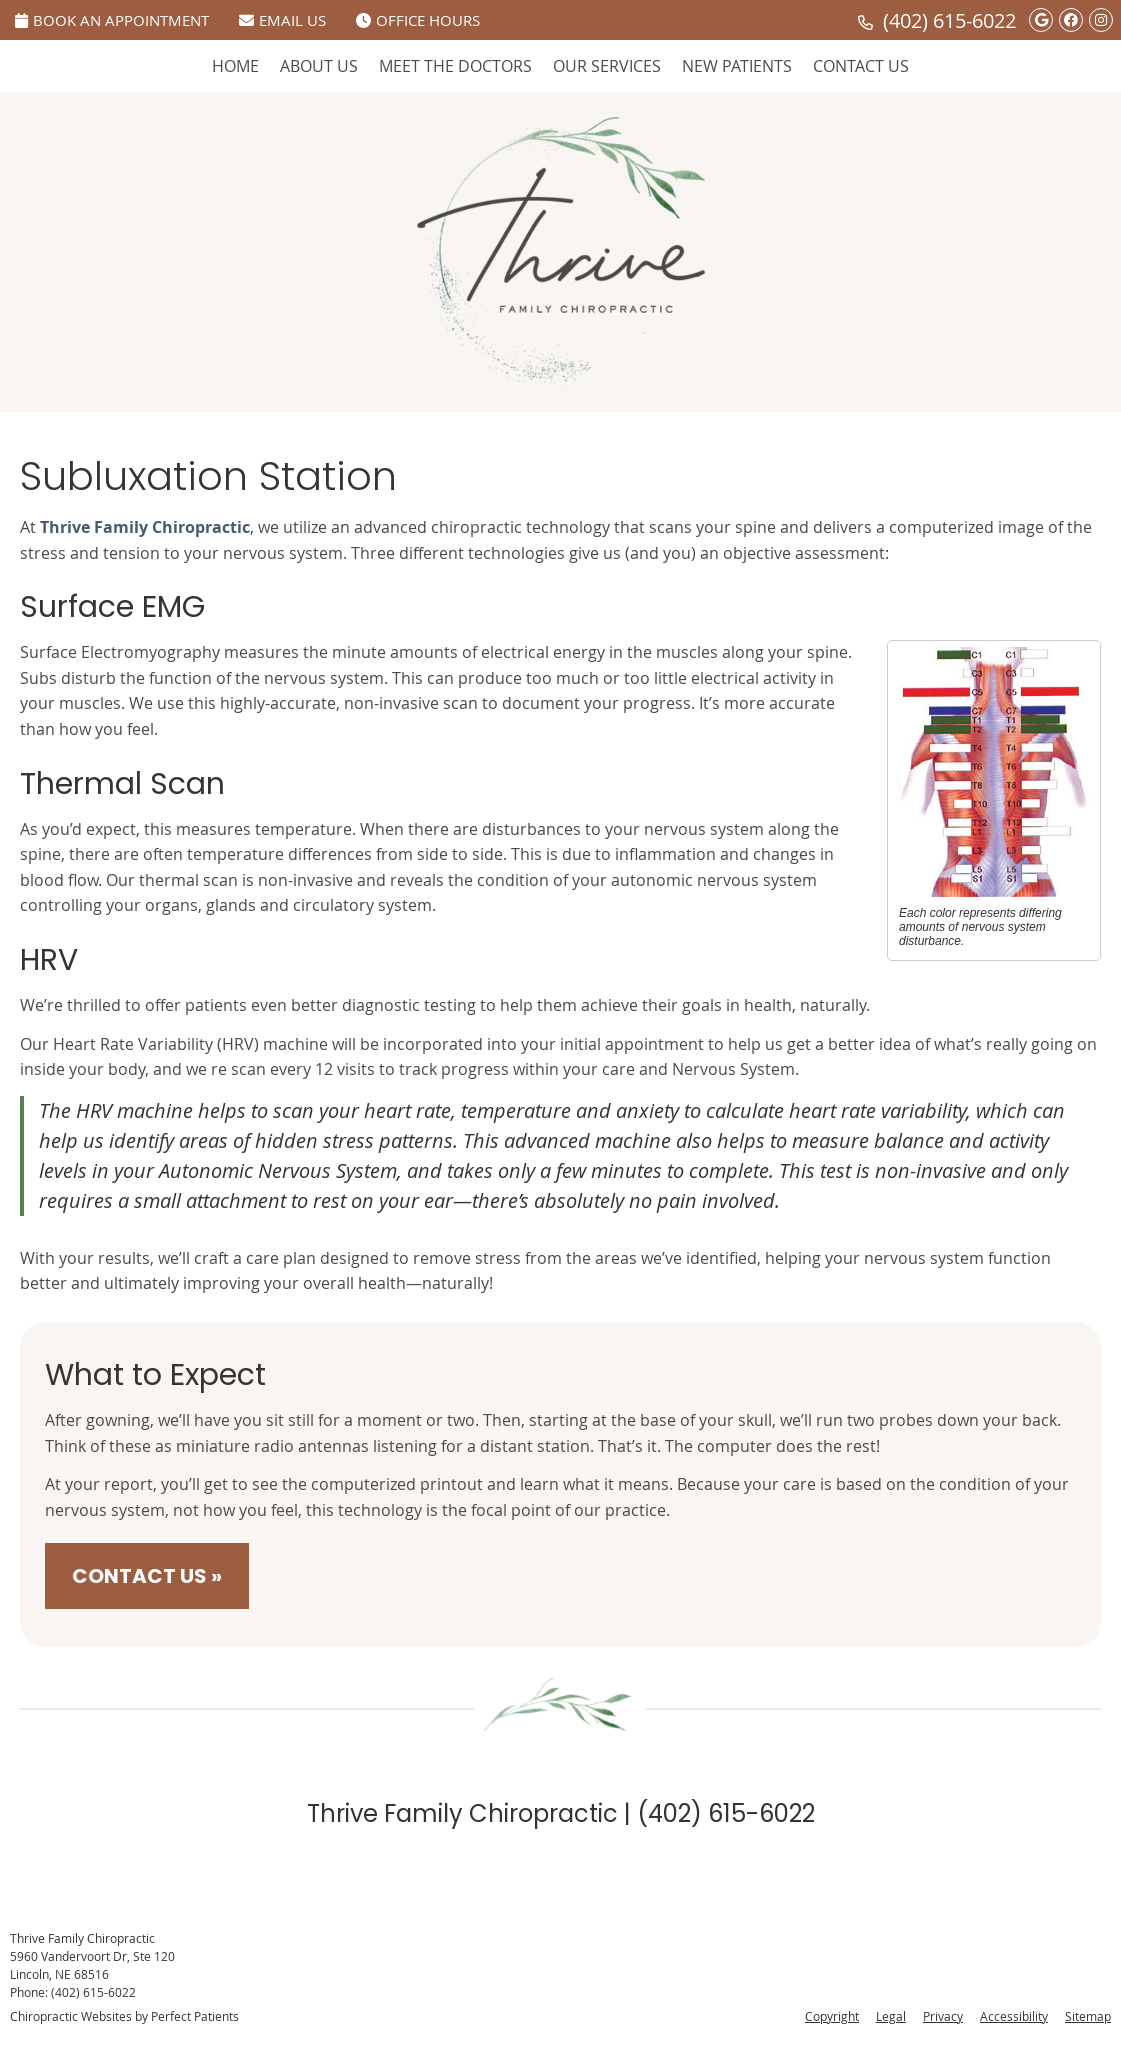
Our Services (607, 66)
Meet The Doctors (455, 66)
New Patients (737, 66)
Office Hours (418, 20)
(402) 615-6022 (949, 20)
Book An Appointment (112, 20)
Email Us (282, 20)
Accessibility (1014, 2016)
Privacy (943, 2016)
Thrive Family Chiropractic (145, 527)
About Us (319, 66)
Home (235, 66)
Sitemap (1088, 2016)
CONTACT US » (147, 1576)
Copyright (832, 2016)
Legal (891, 2016)
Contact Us (861, 66)
